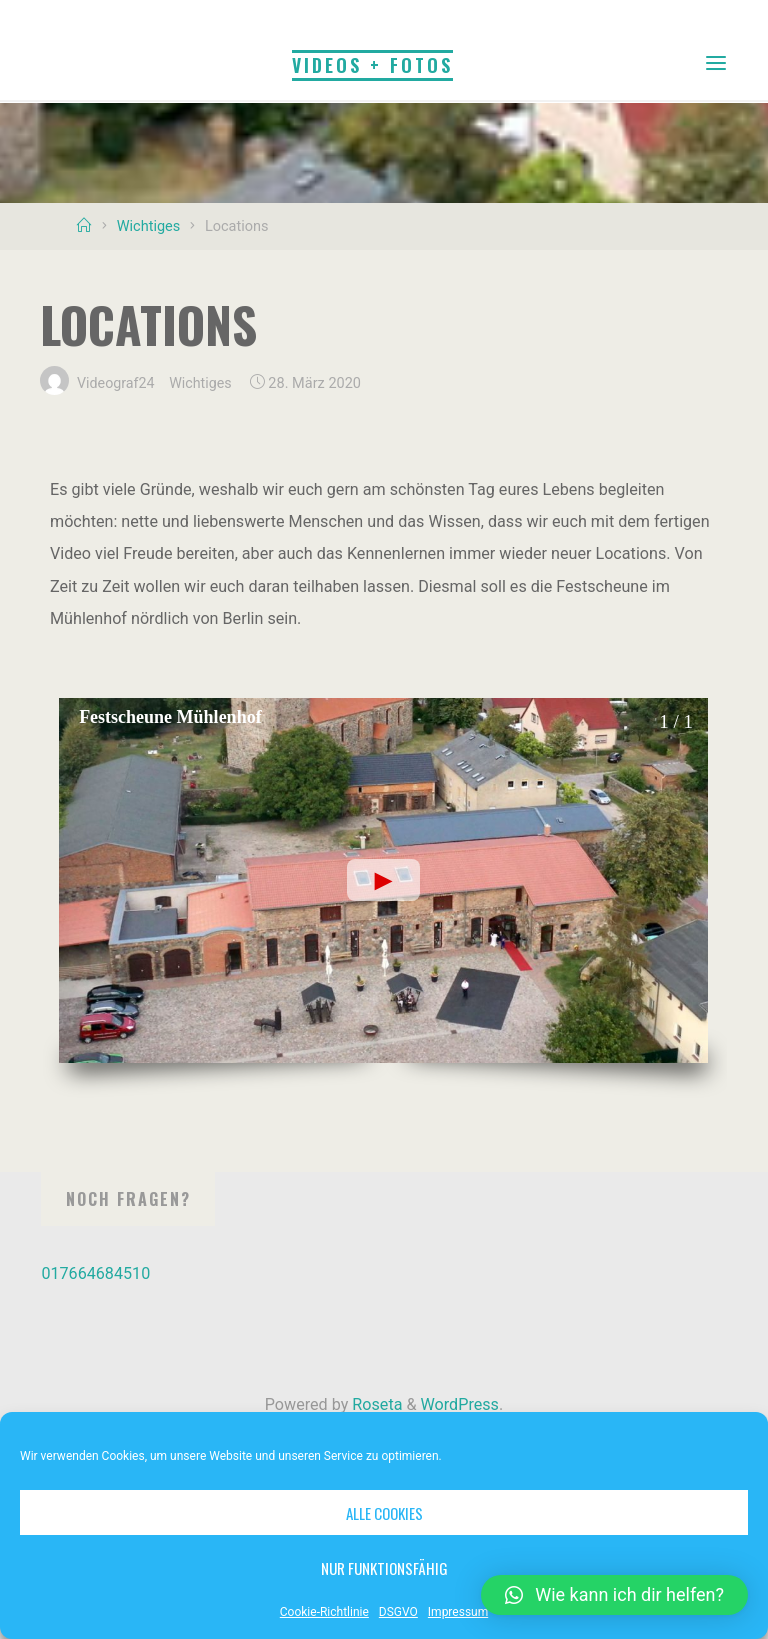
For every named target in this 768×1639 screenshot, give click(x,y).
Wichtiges (149, 226)
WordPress (460, 1404)
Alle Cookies (384, 1513)
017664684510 (95, 1273)
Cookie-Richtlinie (324, 1612)
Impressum (458, 1612)
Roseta (375, 1404)
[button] (614, 1595)
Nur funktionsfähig (384, 1568)
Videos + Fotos (372, 64)
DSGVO (398, 1612)
